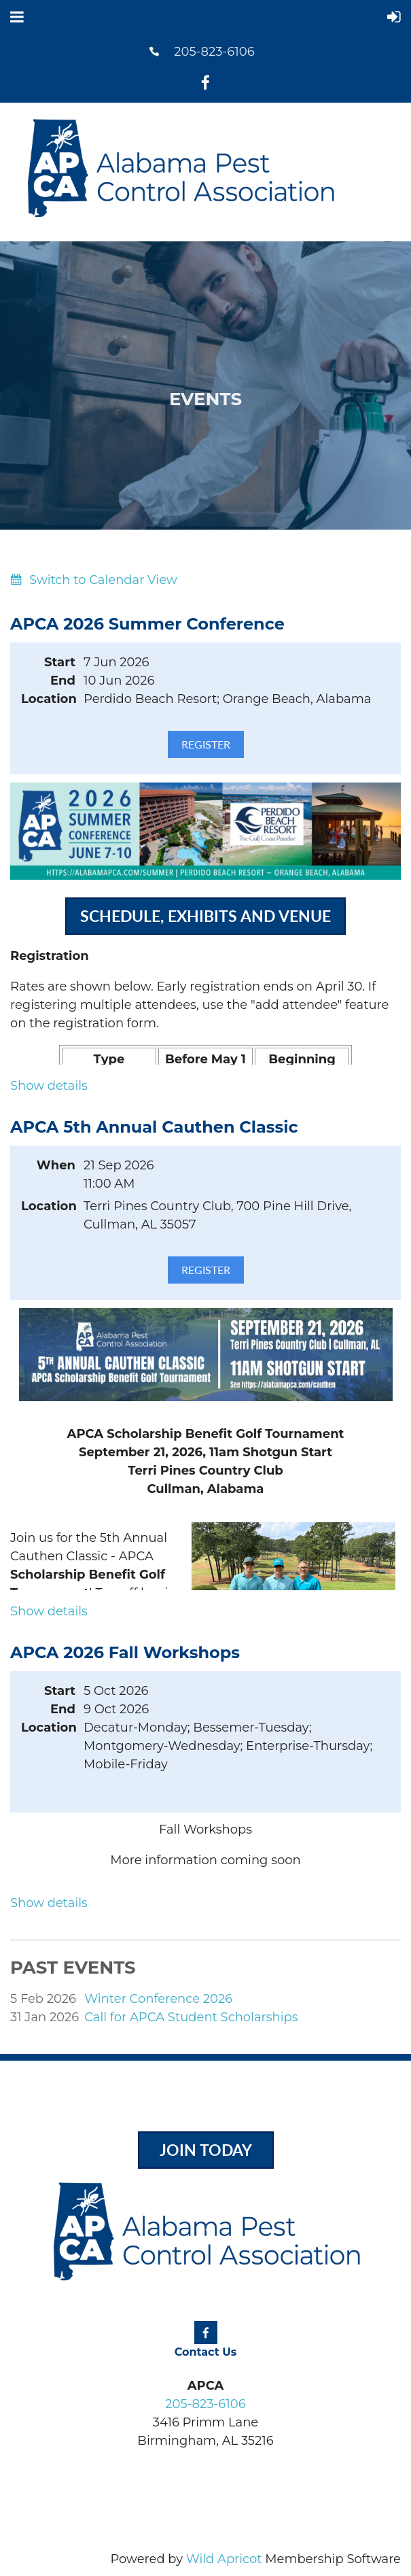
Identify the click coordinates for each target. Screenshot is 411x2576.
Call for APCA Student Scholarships (191, 2017)
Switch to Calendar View (103, 579)
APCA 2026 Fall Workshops (125, 1652)
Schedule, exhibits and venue (205, 915)
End (62, 680)
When (56, 1165)
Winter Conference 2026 (158, 1998)
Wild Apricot (224, 2559)
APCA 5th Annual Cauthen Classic (154, 1127)
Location (48, 698)
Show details (49, 1085)
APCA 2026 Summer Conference (147, 624)
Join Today (206, 2149)
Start (59, 662)
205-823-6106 (214, 51)
